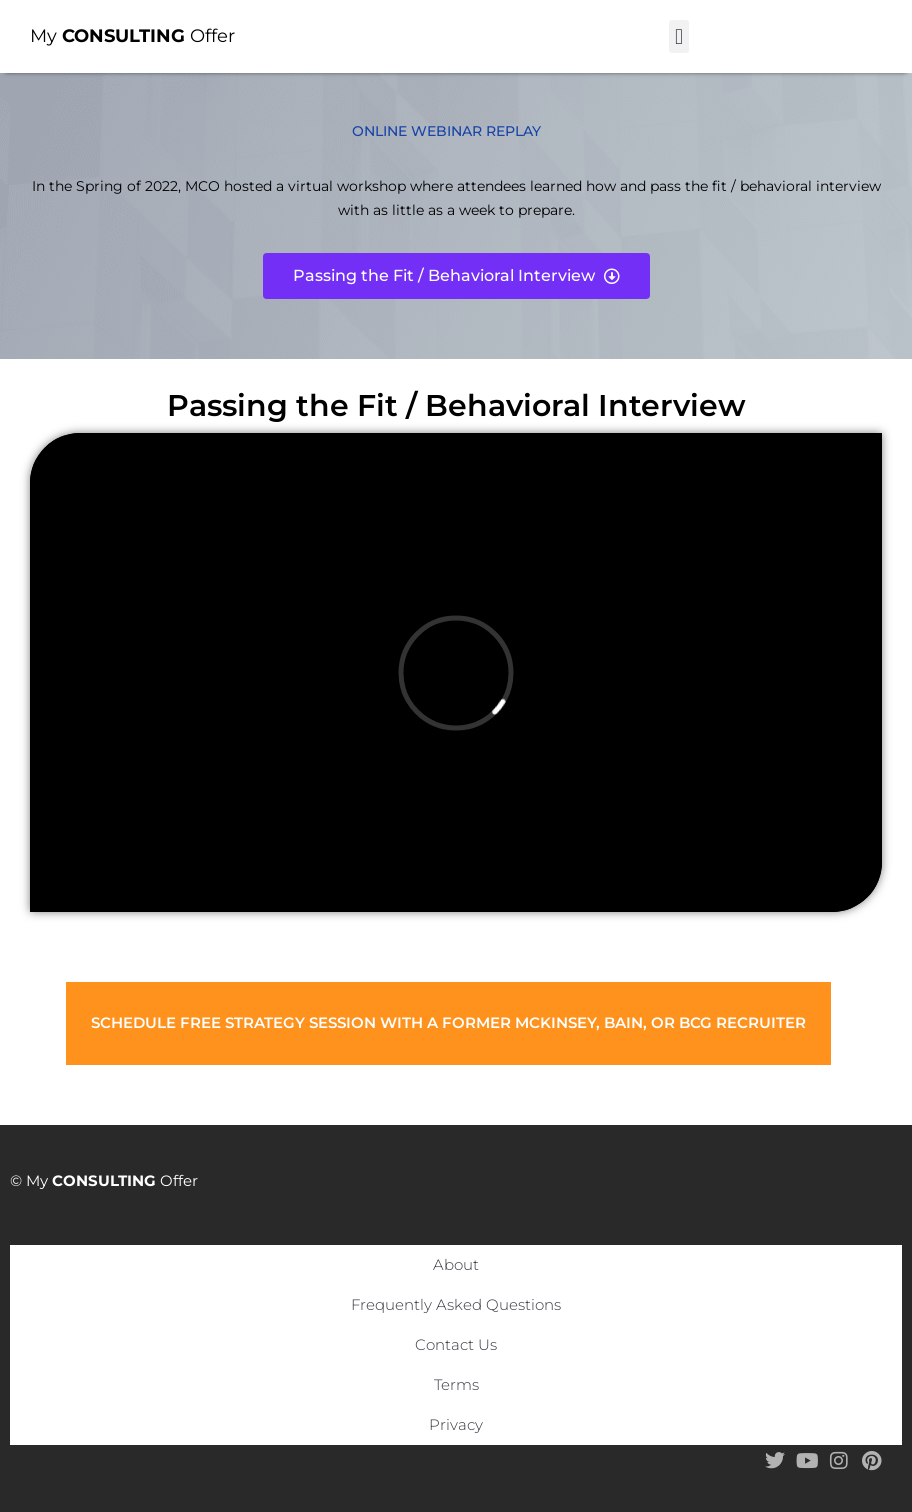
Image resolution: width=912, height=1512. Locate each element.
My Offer (132, 36)
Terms (456, 1384)
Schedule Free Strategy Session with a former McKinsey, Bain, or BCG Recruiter (448, 1022)
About (456, 1264)
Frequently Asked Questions (456, 1304)
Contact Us (456, 1344)
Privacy (456, 1424)
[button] (678, 36)
